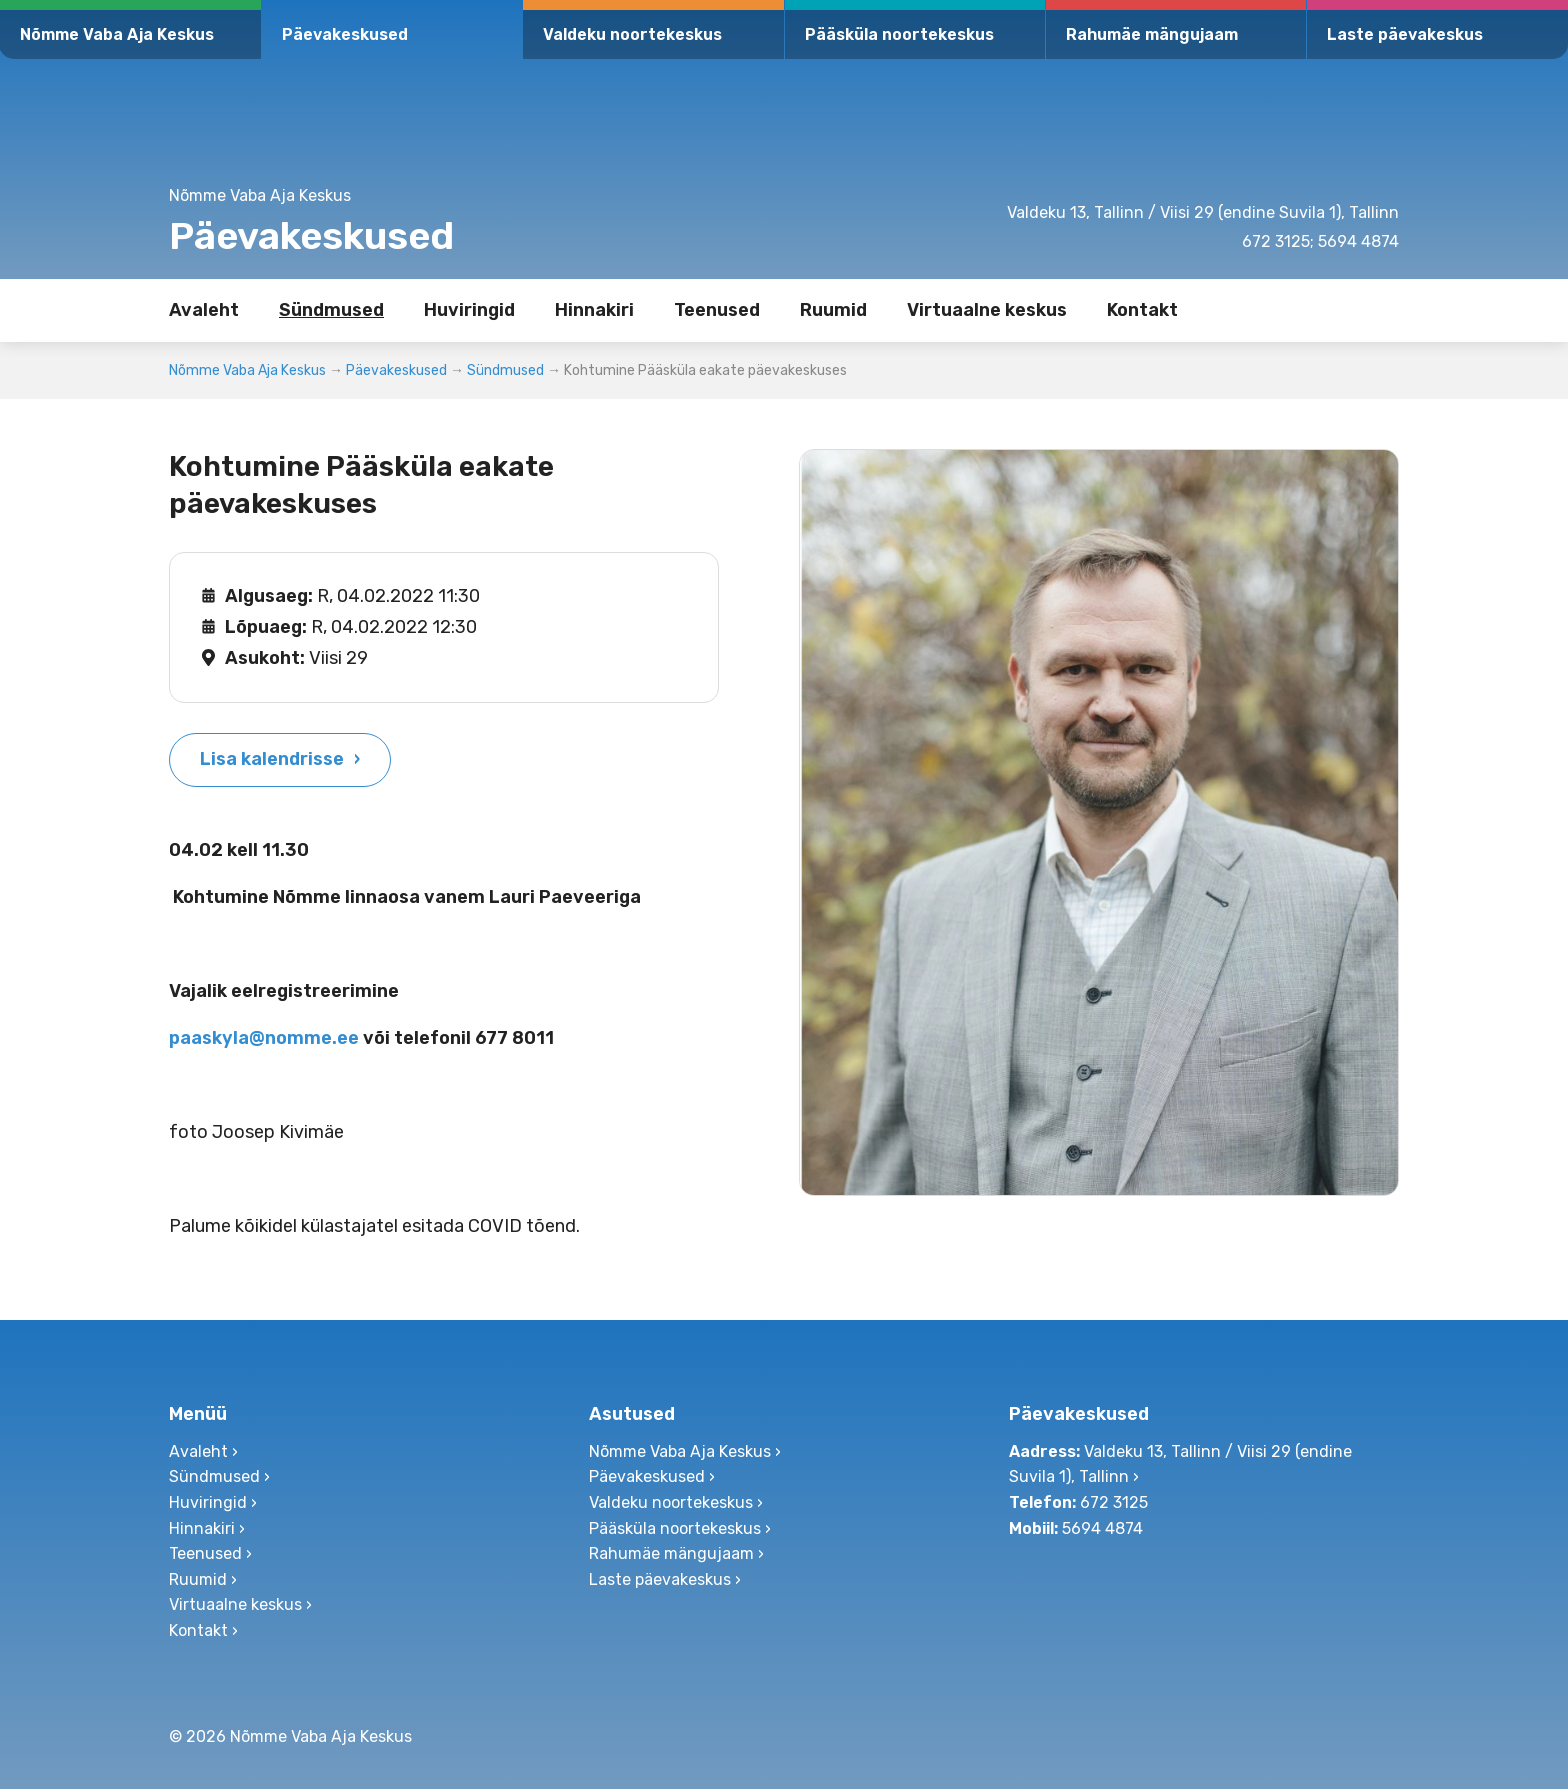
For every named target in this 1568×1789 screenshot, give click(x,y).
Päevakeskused (345, 34)
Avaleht (204, 310)
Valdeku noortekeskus (632, 34)
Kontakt (1142, 310)
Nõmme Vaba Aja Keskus (117, 34)
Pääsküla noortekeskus (899, 34)
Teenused (717, 310)
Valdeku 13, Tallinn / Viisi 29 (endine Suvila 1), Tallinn (1203, 212)
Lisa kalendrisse (272, 759)
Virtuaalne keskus (987, 310)
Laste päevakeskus (1405, 34)
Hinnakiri (594, 310)
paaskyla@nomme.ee (264, 1038)
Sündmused (331, 310)
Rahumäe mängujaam (1152, 34)
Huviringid (469, 310)
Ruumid (833, 310)
